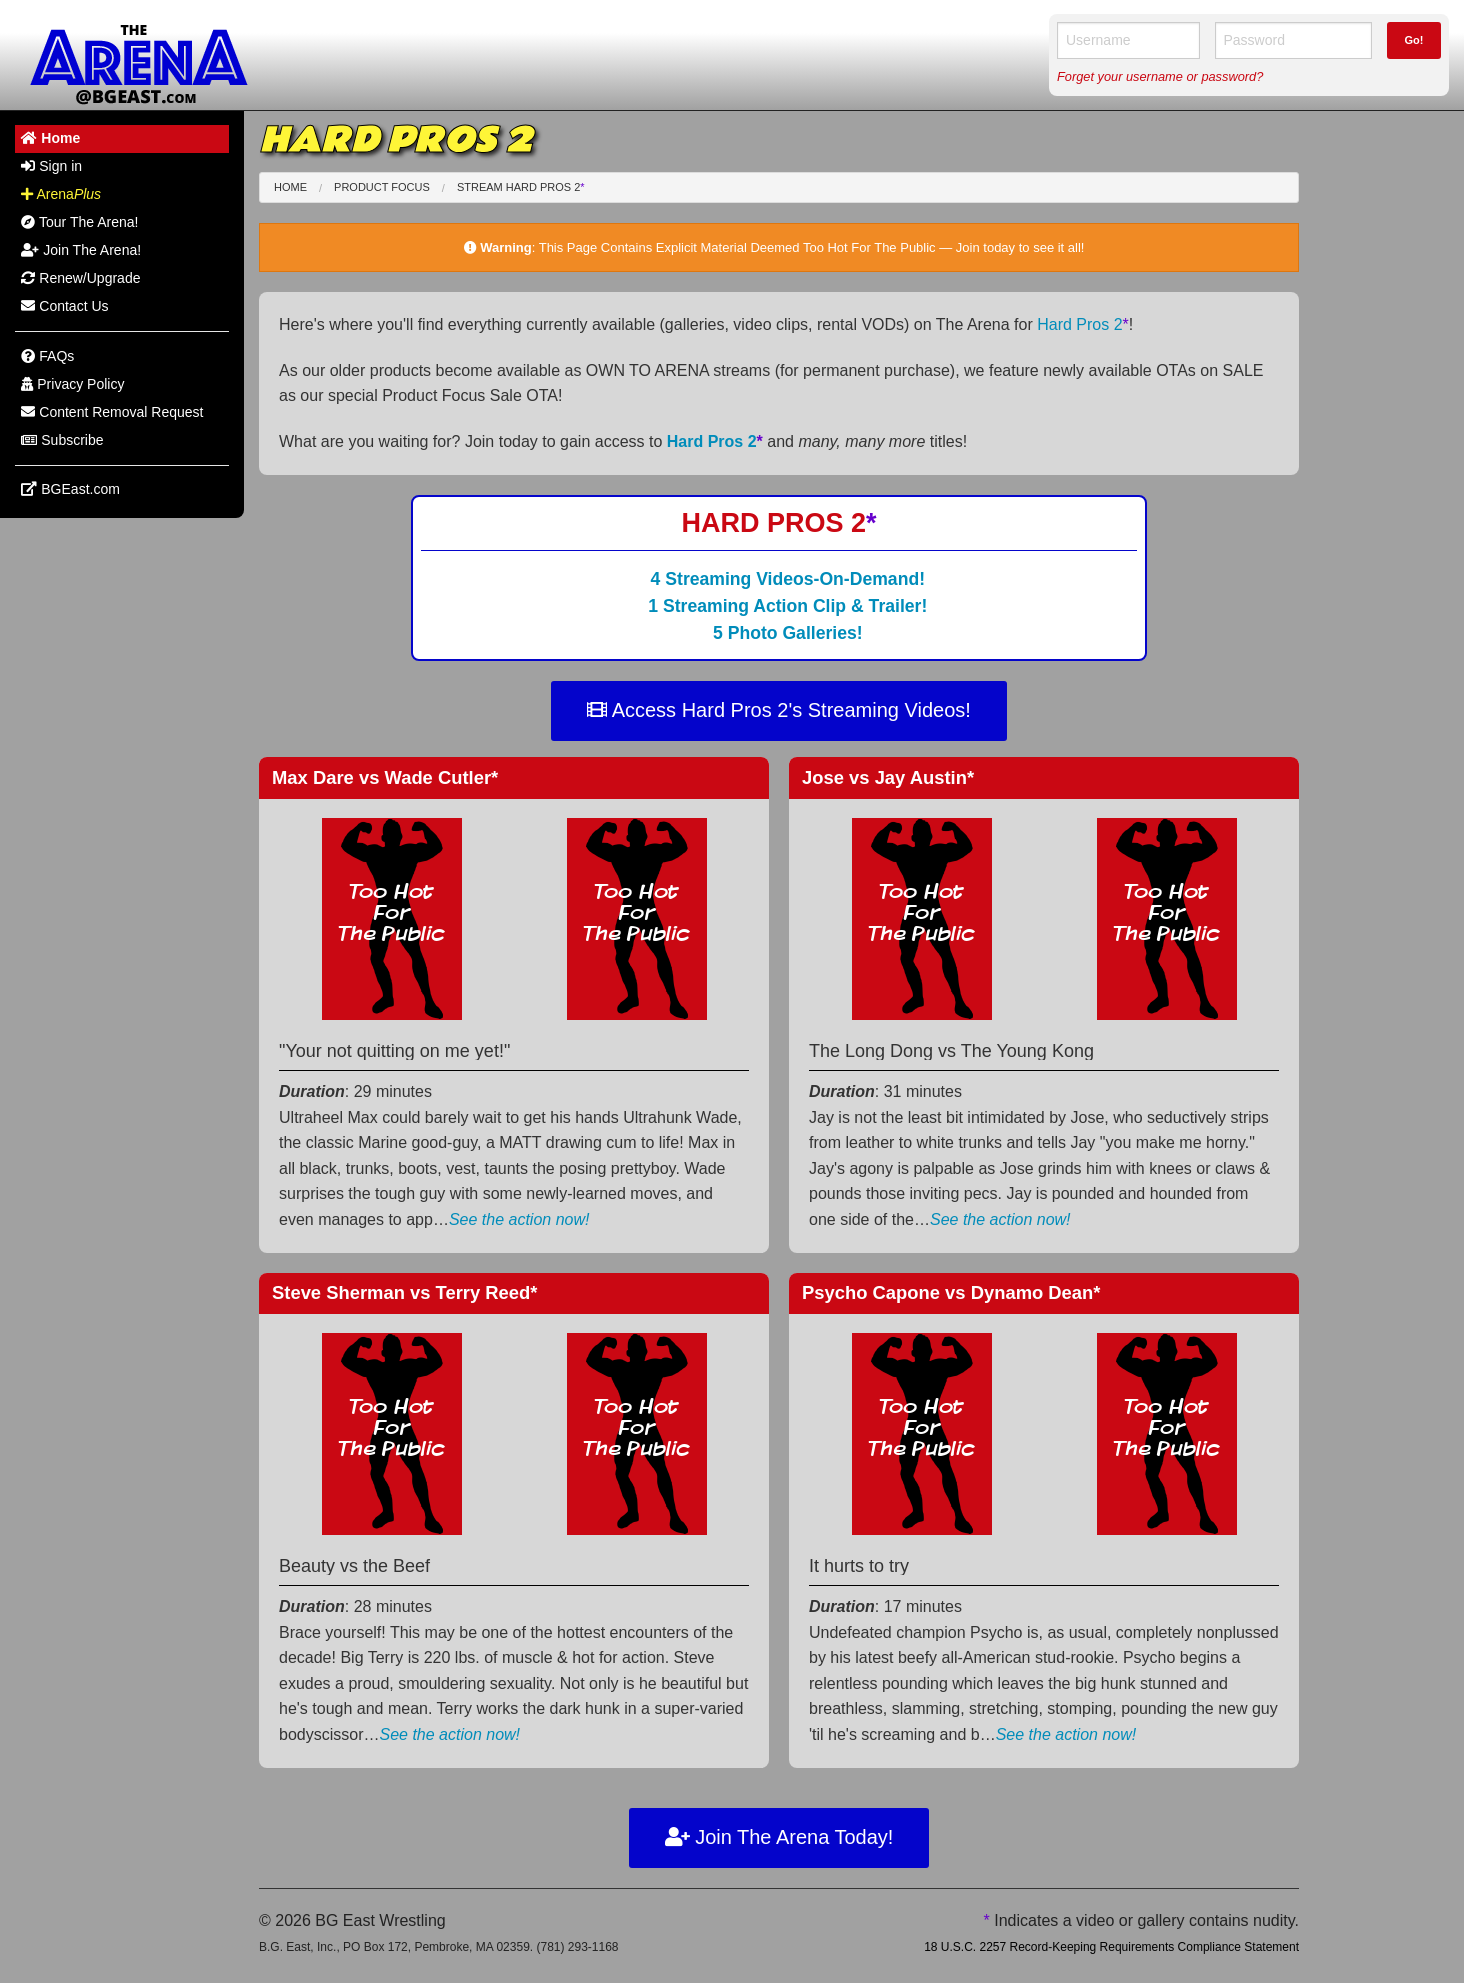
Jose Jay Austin (888, 777)
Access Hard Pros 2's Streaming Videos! (779, 710)
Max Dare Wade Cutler (385, 777)
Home (290, 187)
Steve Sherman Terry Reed (404, 1292)
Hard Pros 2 (1083, 324)
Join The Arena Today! (779, 1837)
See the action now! (519, 1219)
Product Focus (382, 187)
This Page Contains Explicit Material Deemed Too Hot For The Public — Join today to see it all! (812, 247)
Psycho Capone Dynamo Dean (951, 1292)
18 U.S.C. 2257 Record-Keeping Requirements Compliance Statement (1111, 1947)
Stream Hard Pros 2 (521, 187)
